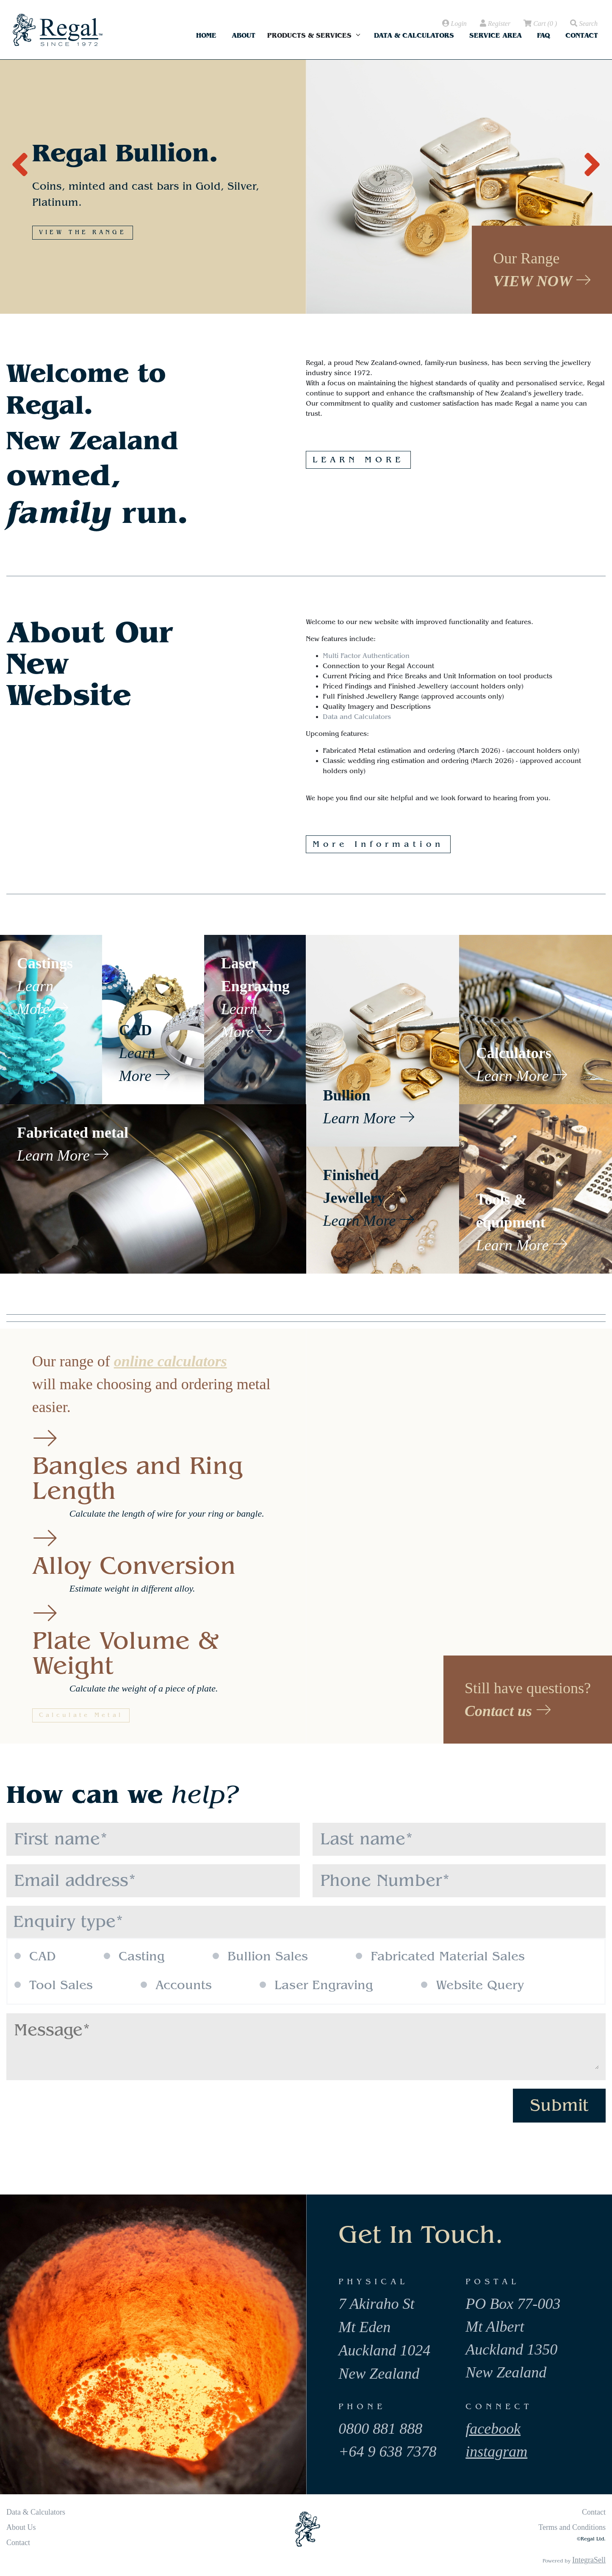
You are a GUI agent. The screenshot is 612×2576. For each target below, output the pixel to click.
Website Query (472, 1985)
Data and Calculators (357, 717)
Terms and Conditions (572, 2527)
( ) (539, 23)
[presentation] (20, 160)
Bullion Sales (260, 1956)
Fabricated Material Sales (440, 1956)
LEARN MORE (358, 459)
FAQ (543, 35)
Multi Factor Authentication (366, 656)
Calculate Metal (81, 1715)
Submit (559, 2105)
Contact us (508, 1711)
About (243, 35)
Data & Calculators (414, 35)
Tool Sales (53, 1985)
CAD (35, 1956)
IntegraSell (589, 2560)
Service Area (495, 35)
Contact (581, 35)
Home (206, 35)
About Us (21, 2527)
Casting (134, 1956)
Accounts (176, 1985)
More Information (378, 844)
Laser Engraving (316, 1985)
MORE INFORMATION (90, 213)
